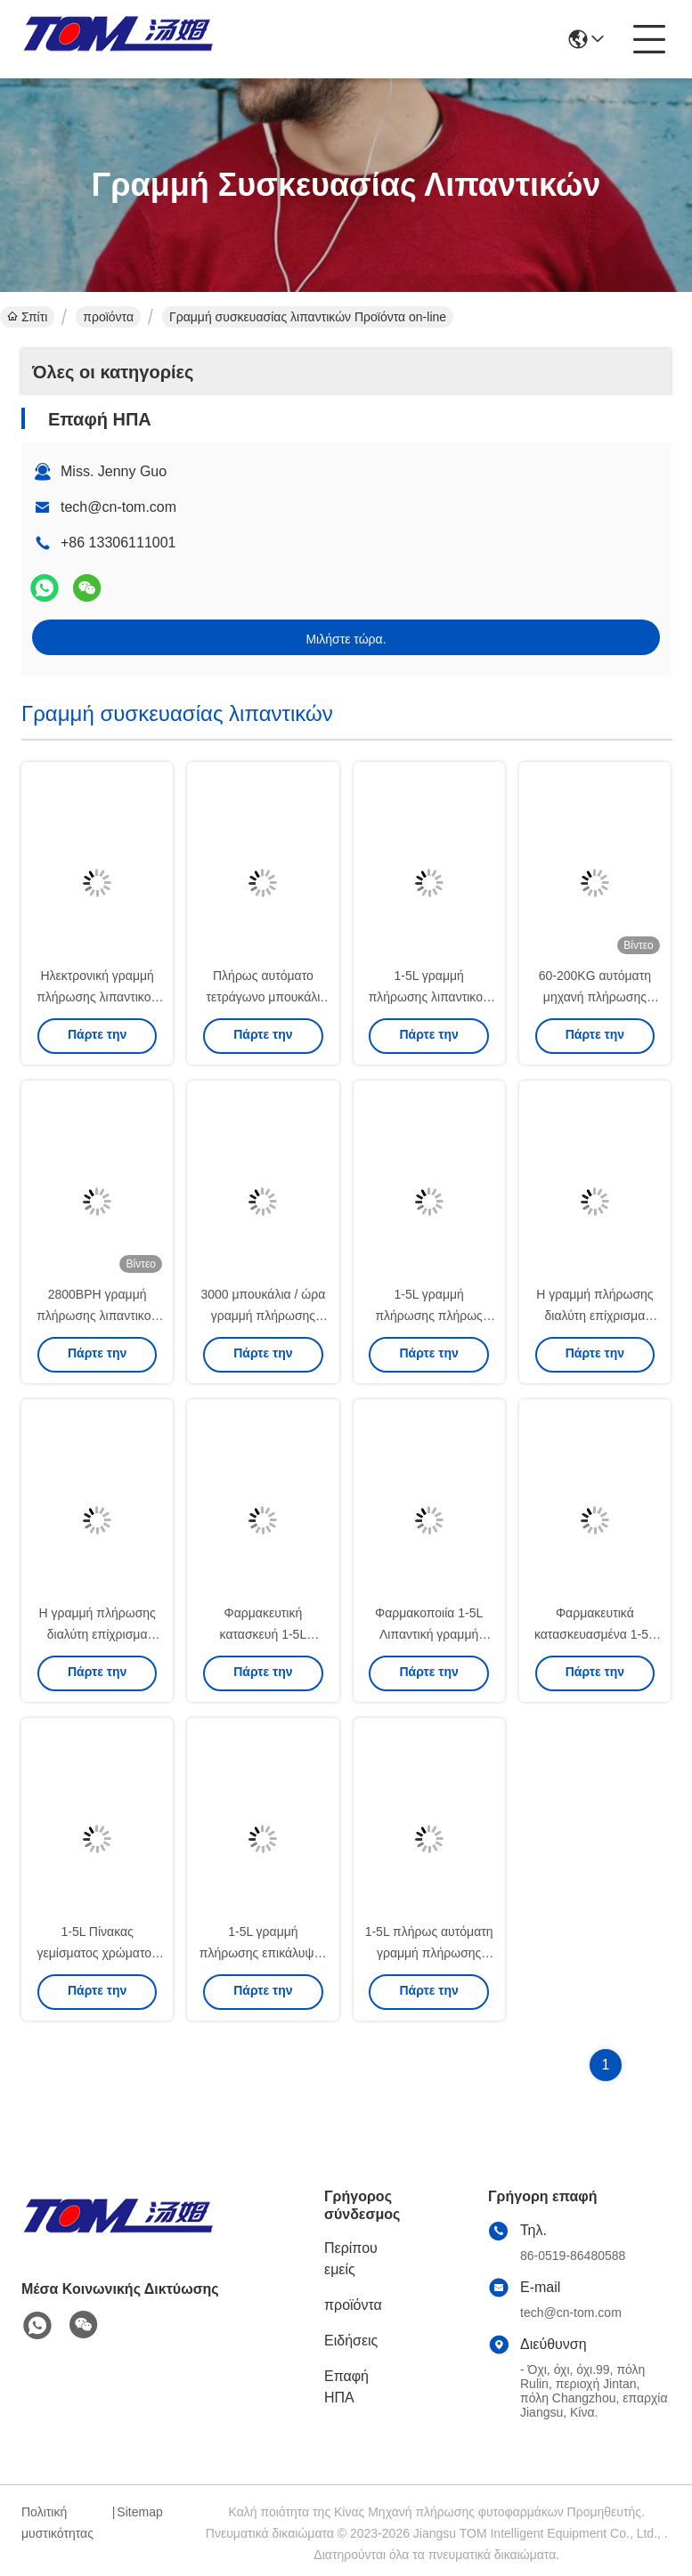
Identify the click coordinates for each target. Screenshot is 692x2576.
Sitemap (139, 2512)
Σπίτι (27, 317)
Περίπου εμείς (351, 2258)
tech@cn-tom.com (118, 506)
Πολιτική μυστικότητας (57, 2522)
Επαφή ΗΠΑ (346, 2387)
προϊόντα (108, 317)
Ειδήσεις (351, 2340)
